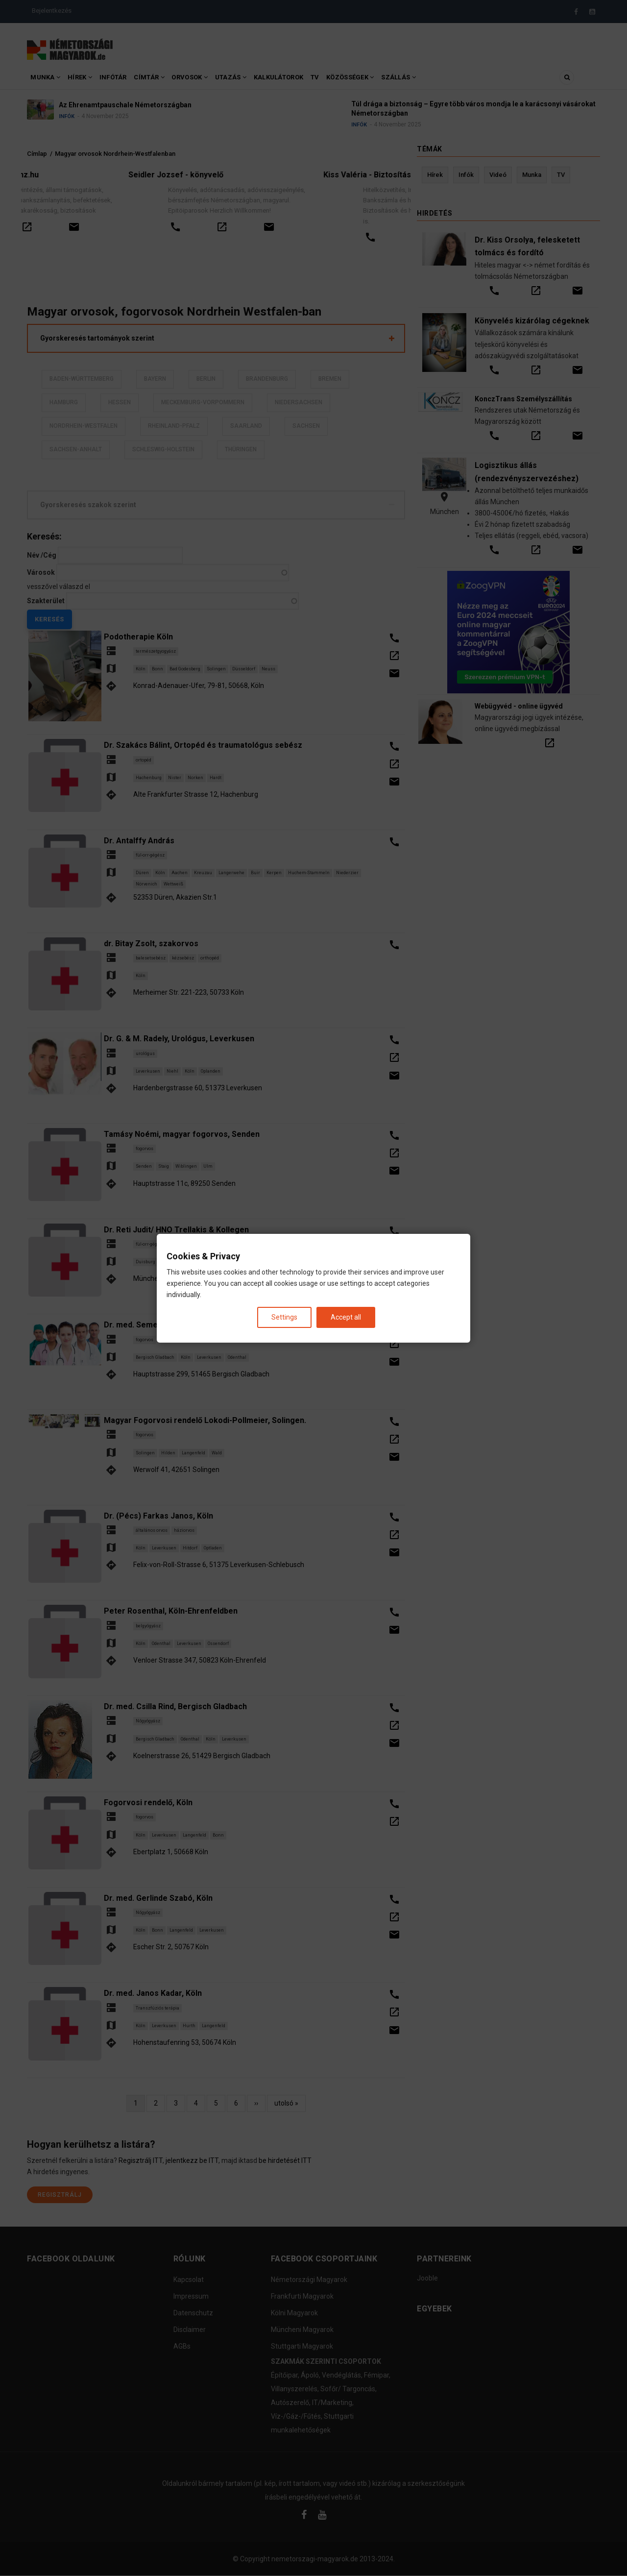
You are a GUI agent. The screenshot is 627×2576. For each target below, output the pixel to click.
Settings (284, 1317)
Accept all (346, 1317)
